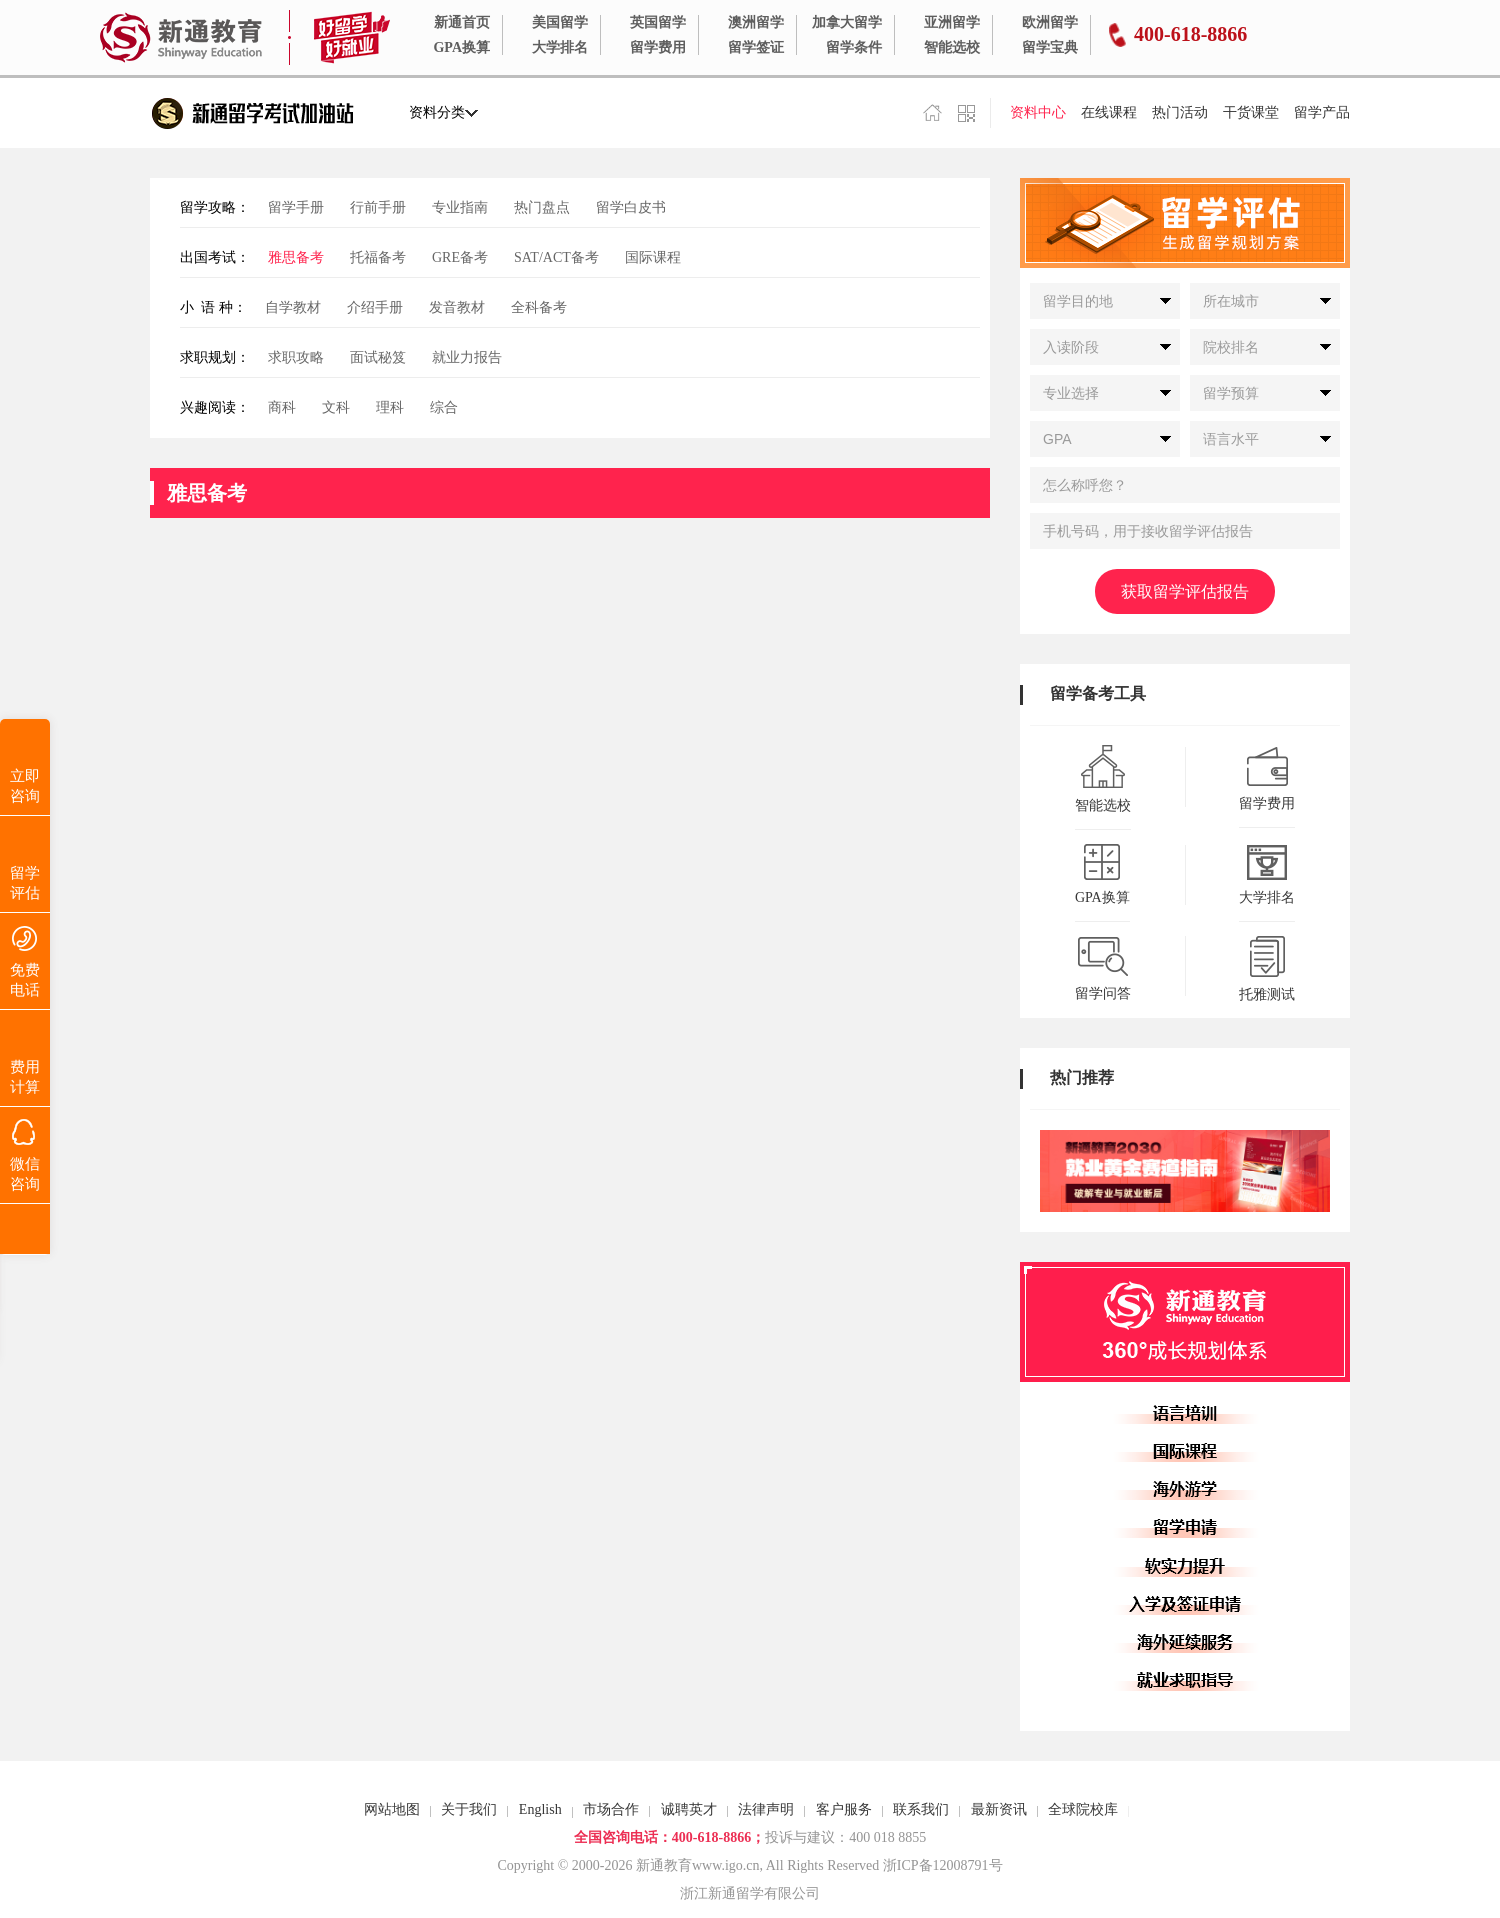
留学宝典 (1050, 47)
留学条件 (854, 47)
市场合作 (611, 1809)
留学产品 (1322, 112)
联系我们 (921, 1809)
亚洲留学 (952, 22)
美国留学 (560, 22)
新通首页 (462, 22)
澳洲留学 (756, 22)
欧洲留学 (1050, 22)
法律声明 (766, 1809)
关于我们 (469, 1809)
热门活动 (1180, 112)
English (540, 1809)
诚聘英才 (689, 1809)
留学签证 (756, 47)
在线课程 (1109, 112)
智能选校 (952, 47)
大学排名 (560, 47)
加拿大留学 (847, 22)
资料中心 (1038, 112)
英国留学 (658, 22)
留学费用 (658, 47)
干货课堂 (1251, 112)
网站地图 (392, 1809)
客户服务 (844, 1809)
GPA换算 (461, 47)
